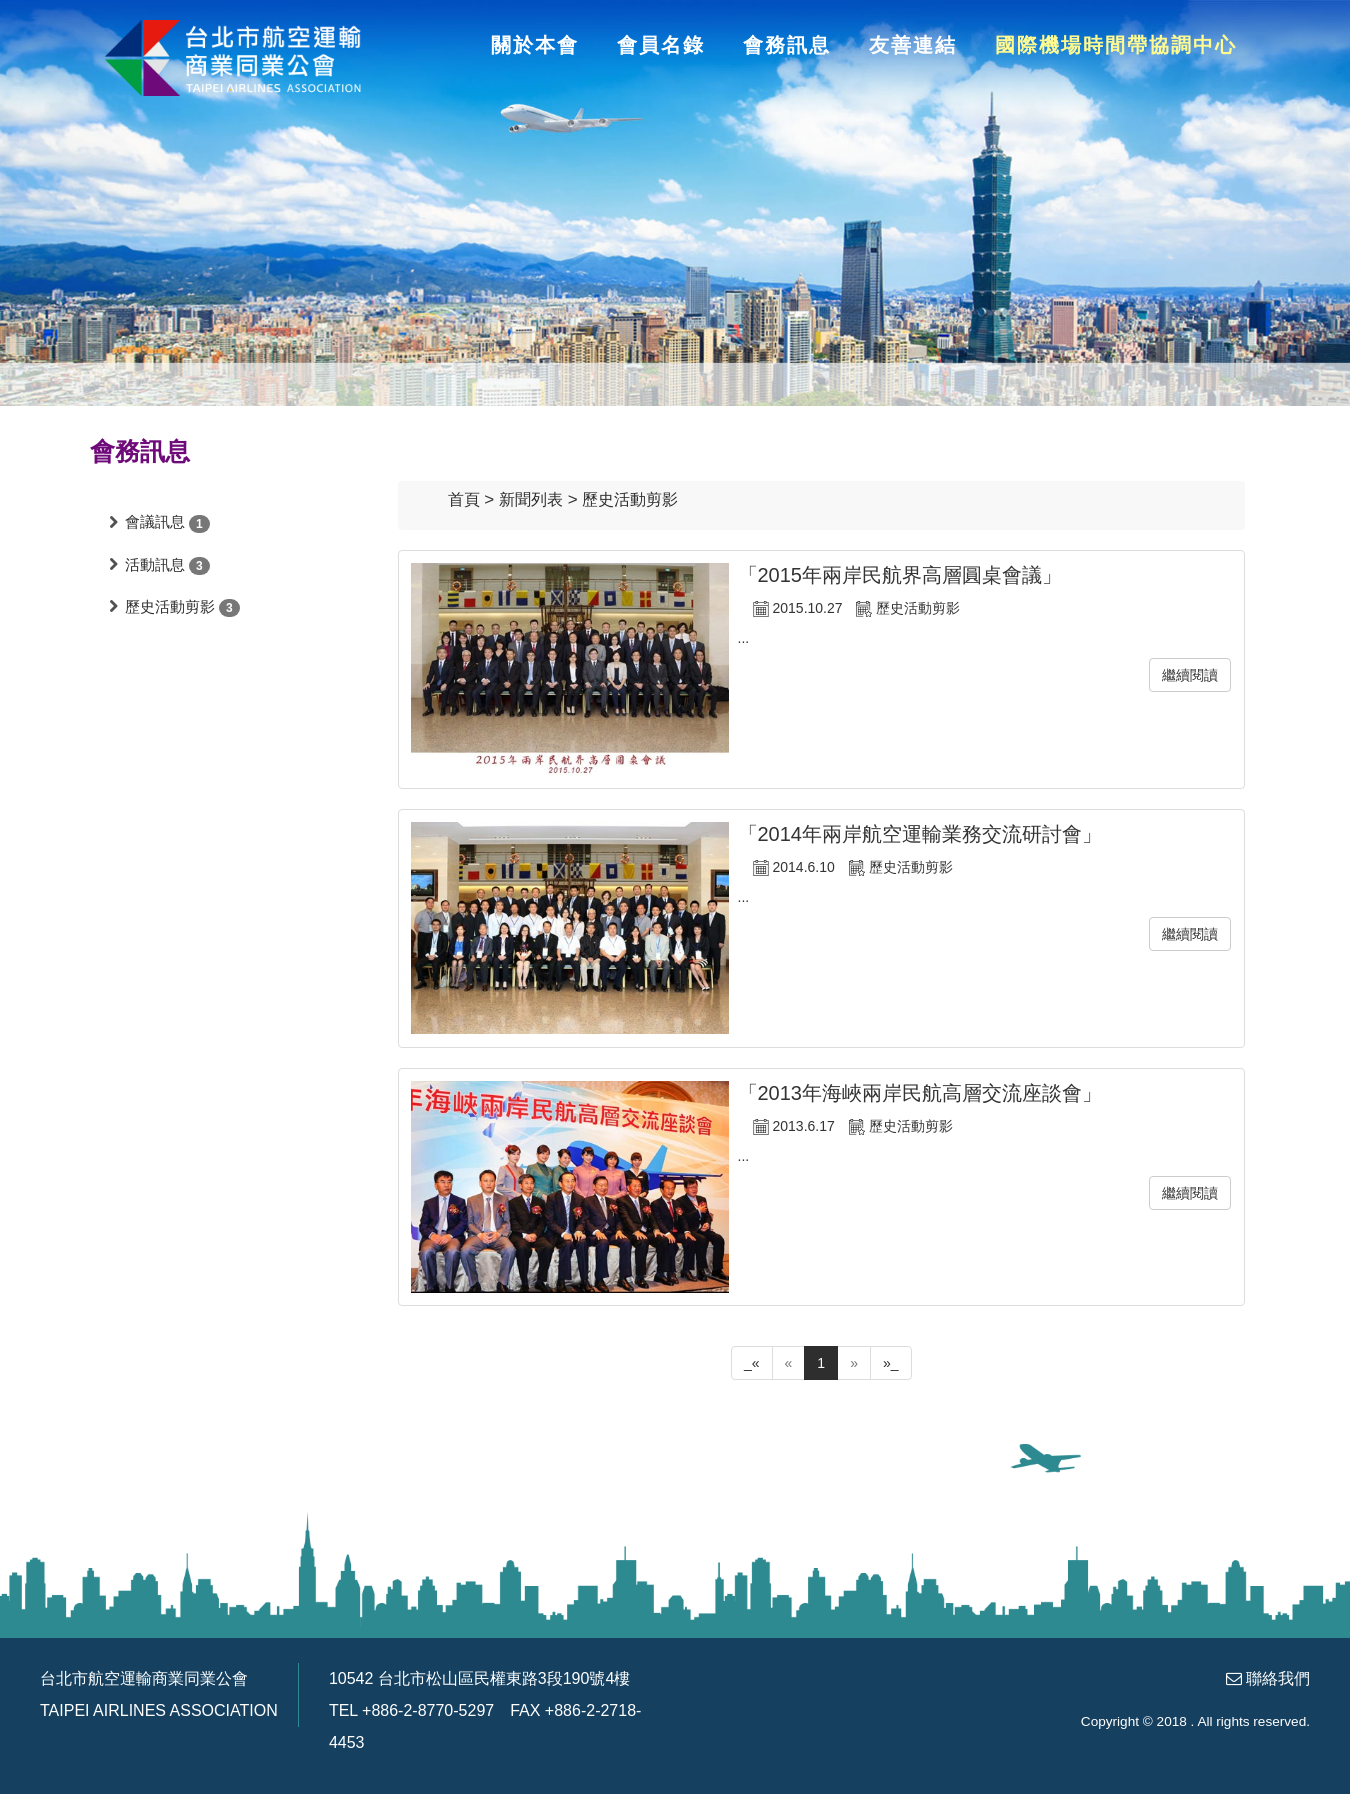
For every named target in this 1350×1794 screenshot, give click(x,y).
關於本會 (535, 45)
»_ (891, 1363)
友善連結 (913, 45)
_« (752, 1363)
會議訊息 (155, 521)
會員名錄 (661, 45)
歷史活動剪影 (170, 606)
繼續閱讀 (1190, 675)
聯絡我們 (1278, 1678)
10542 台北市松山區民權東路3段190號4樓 (479, 1678)
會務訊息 (787, 45)
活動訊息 (155, 564)
